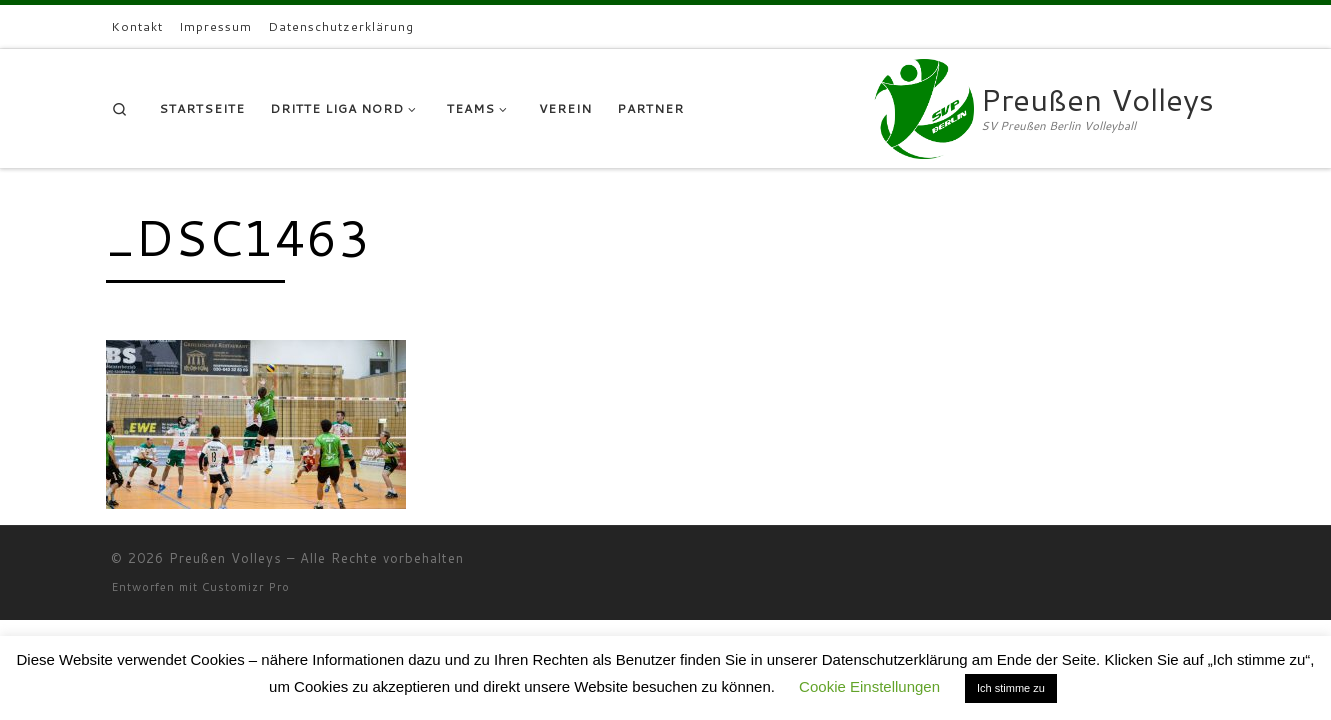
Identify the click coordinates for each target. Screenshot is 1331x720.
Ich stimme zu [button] (1011, 688)
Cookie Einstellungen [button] (869, 686)
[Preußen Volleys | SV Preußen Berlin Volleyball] (924, 104)
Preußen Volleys (225, 558)
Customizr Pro (246, 587)
